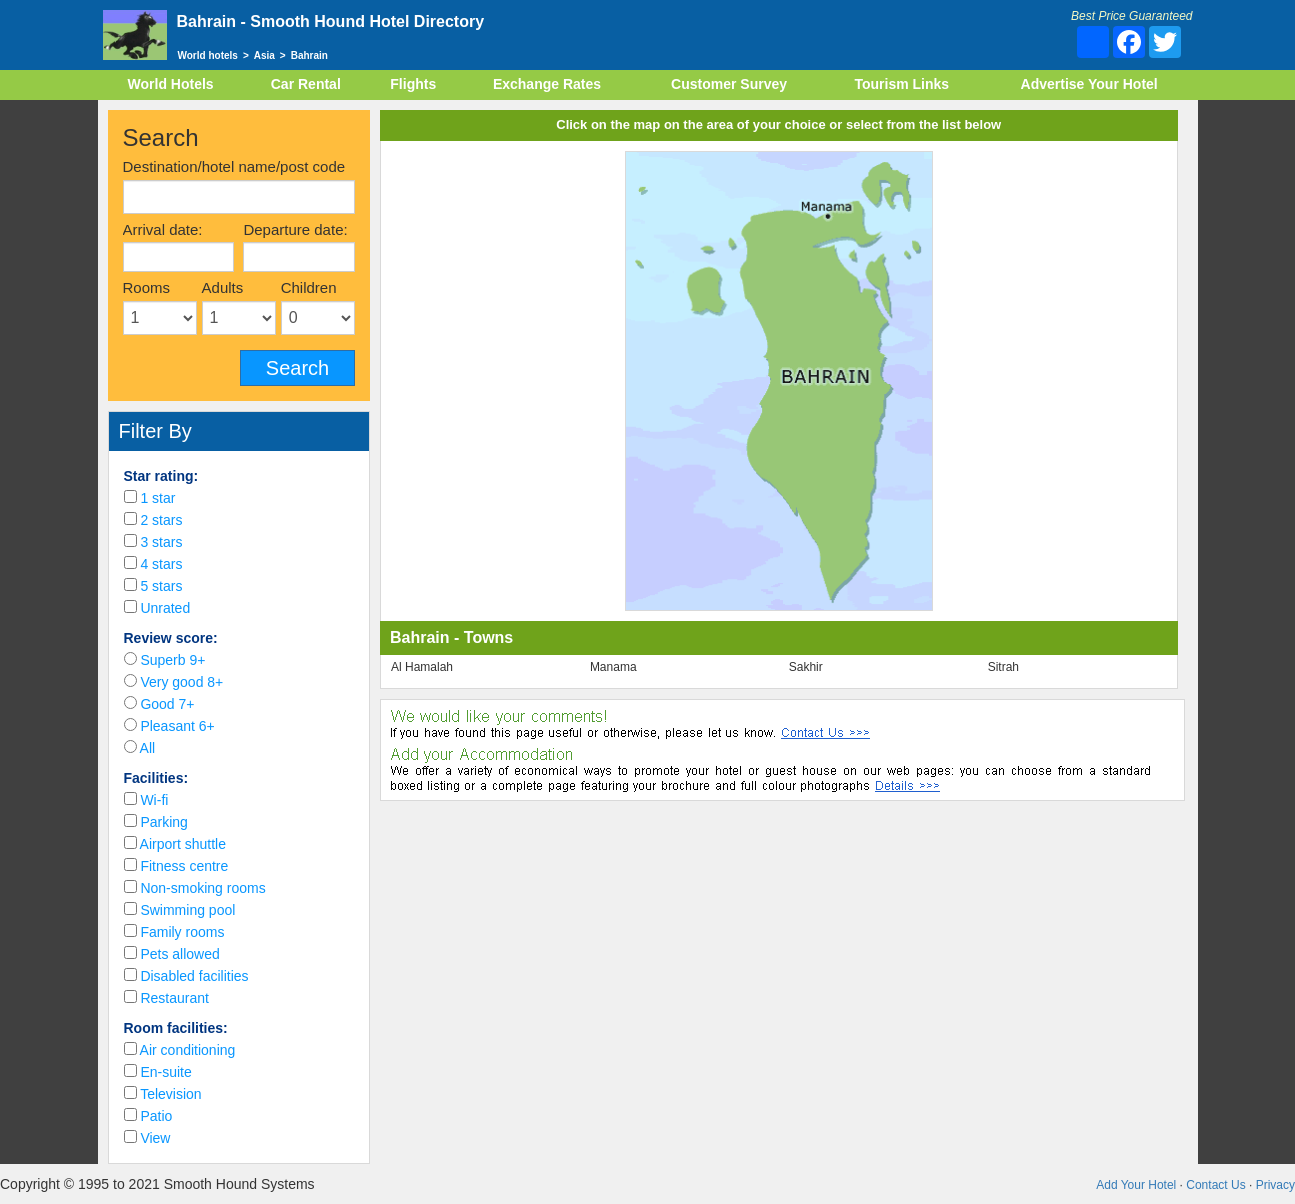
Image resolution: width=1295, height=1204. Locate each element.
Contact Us (1215, 1185)
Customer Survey (729, 84)
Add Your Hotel (1136, 1185)
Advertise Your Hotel (1089, 84)
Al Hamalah (422, 667)
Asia (264, 55)
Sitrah (1003, 667)
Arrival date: (163, 229)
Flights (413, 84)
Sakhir (806, 667)
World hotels (208, 55)
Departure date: (295, 229)
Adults (223, 287)
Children (309, 287)
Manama (613, 667)
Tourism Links (901, 84)
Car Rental (306, 84)
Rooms (147, 287)
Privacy (1275, 1185)
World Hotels (171, 84)
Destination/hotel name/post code (234, 166)
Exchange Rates (547, 84)
